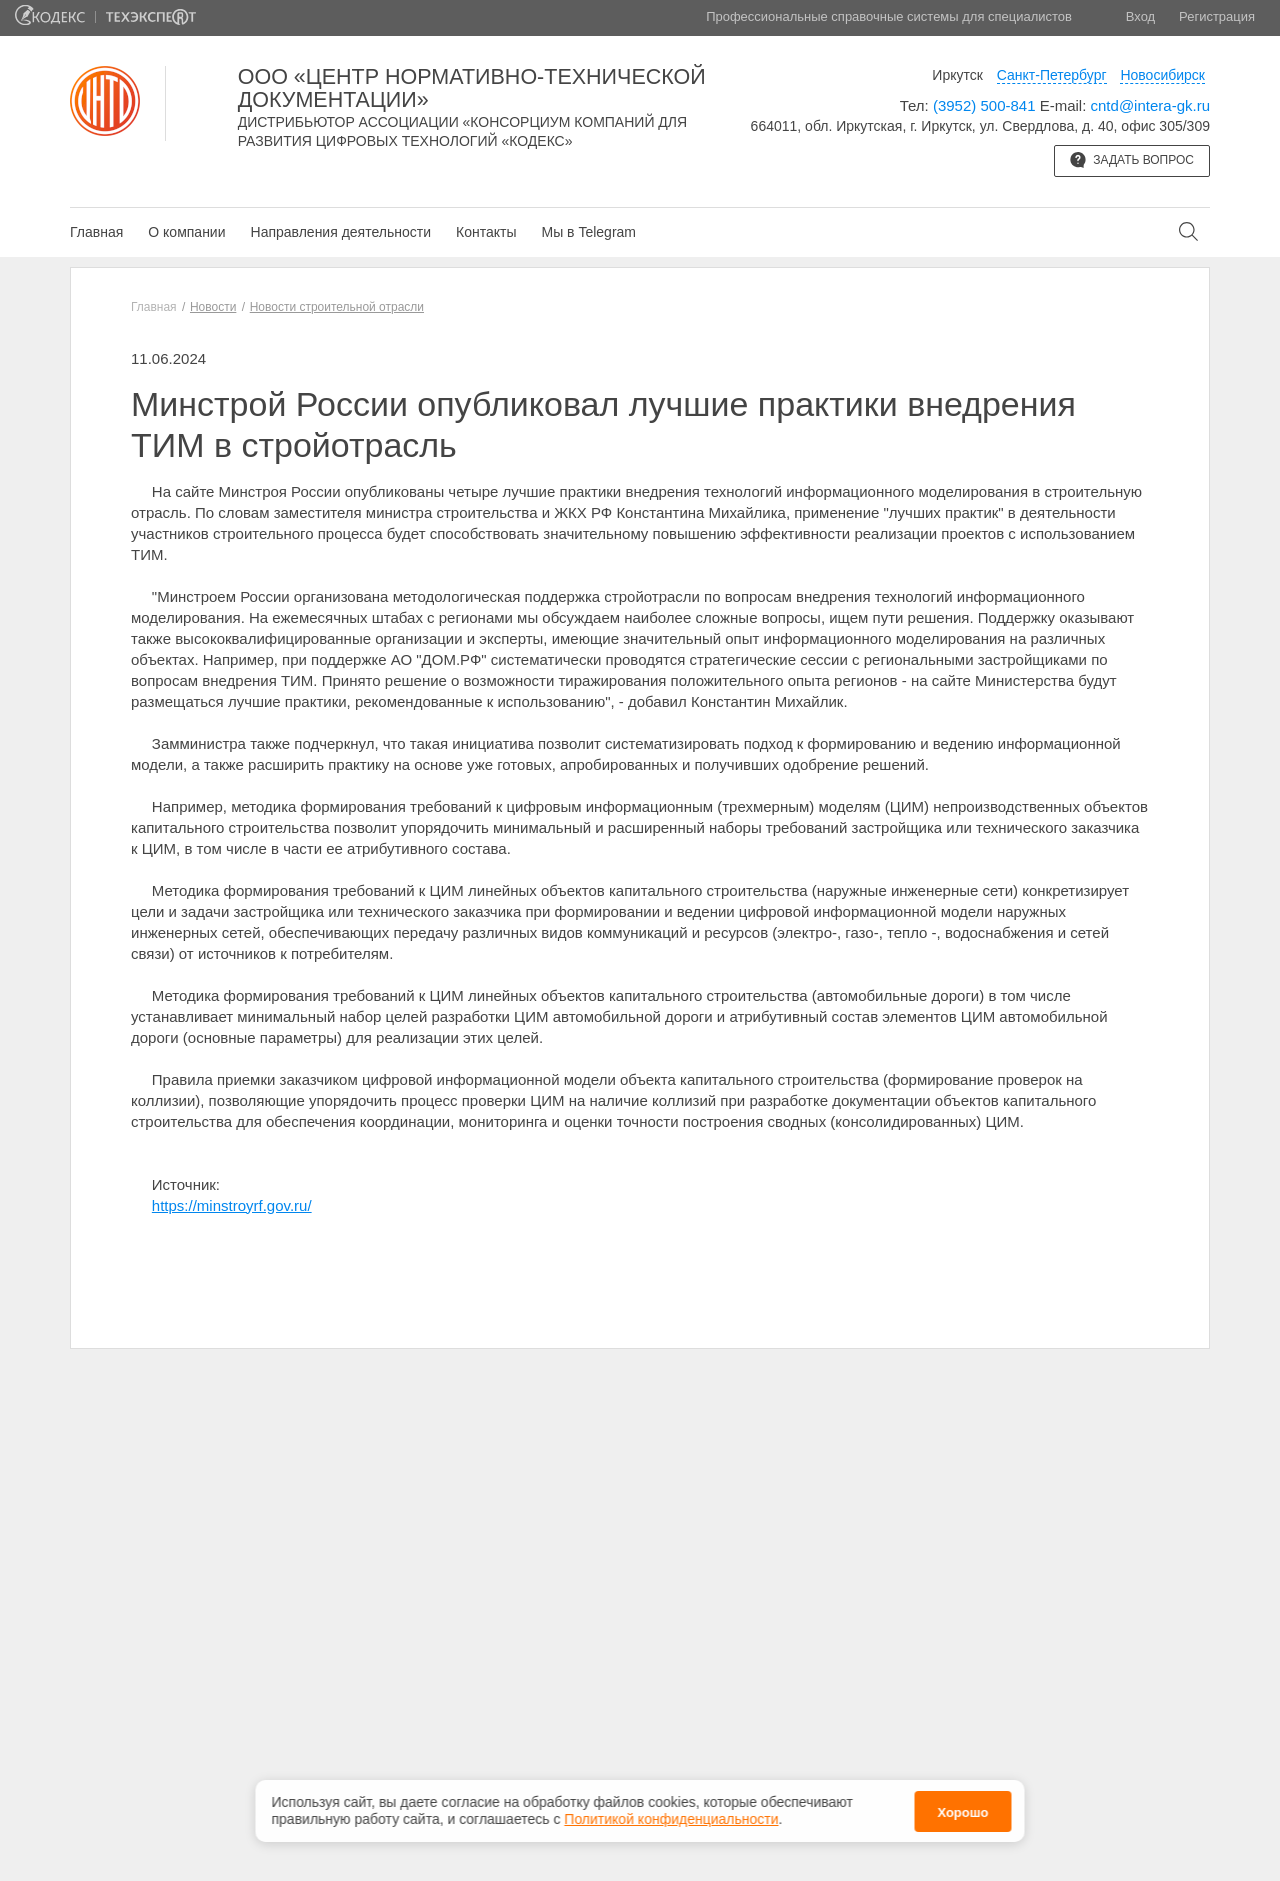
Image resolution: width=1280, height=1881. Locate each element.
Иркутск (957, 75)
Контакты (486, 232)
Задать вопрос (1132, 160)
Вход (1140, 16)
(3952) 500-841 (984, 105)
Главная (96, 232)
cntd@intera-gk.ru (1150, 105)
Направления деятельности (341, 232)
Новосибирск (1162, 75)
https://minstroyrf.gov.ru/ (232, 1205)
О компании (186, 232)
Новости (213, 307)
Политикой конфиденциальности (671, 1812)
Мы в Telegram (588, 232)
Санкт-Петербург (1052, 75)
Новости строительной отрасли (337, 307)
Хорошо (962, 1804)
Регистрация (1217, 16)
